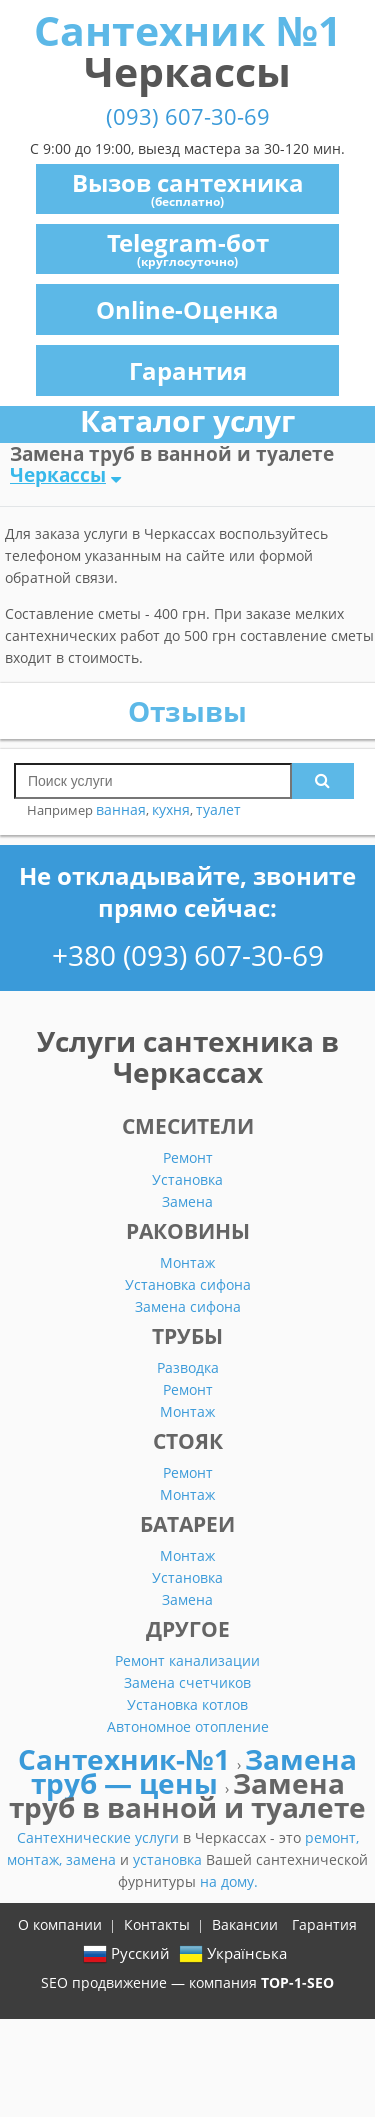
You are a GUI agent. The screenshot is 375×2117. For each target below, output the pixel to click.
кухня (171, 809)
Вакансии (245, 1924)
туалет (218, 809)
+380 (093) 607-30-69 (188, 955)
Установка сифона (188, 1284)
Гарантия (188, 370)
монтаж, (36, 1859)
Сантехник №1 (187, 50)
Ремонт (188, 1157)
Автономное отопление (188, 1726)
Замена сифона (188, 1306)
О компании (60, 1924)
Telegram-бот (188, 248)
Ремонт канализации (187, 1660)
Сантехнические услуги (100, 1837)
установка (169, 1859)
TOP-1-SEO (297, 1982)
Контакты (157, 1924)
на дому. (229, 1881)
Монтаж (187, 1262)
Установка (187, 1179)
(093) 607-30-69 (188, 116)
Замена (187, 1201)
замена (93, 1859)
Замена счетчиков (187, 1682)
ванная (121, 809)
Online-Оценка (187, 309)
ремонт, (332, 1837)
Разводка (188, 1367)
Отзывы (187, 711)
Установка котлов (187, 1704)
